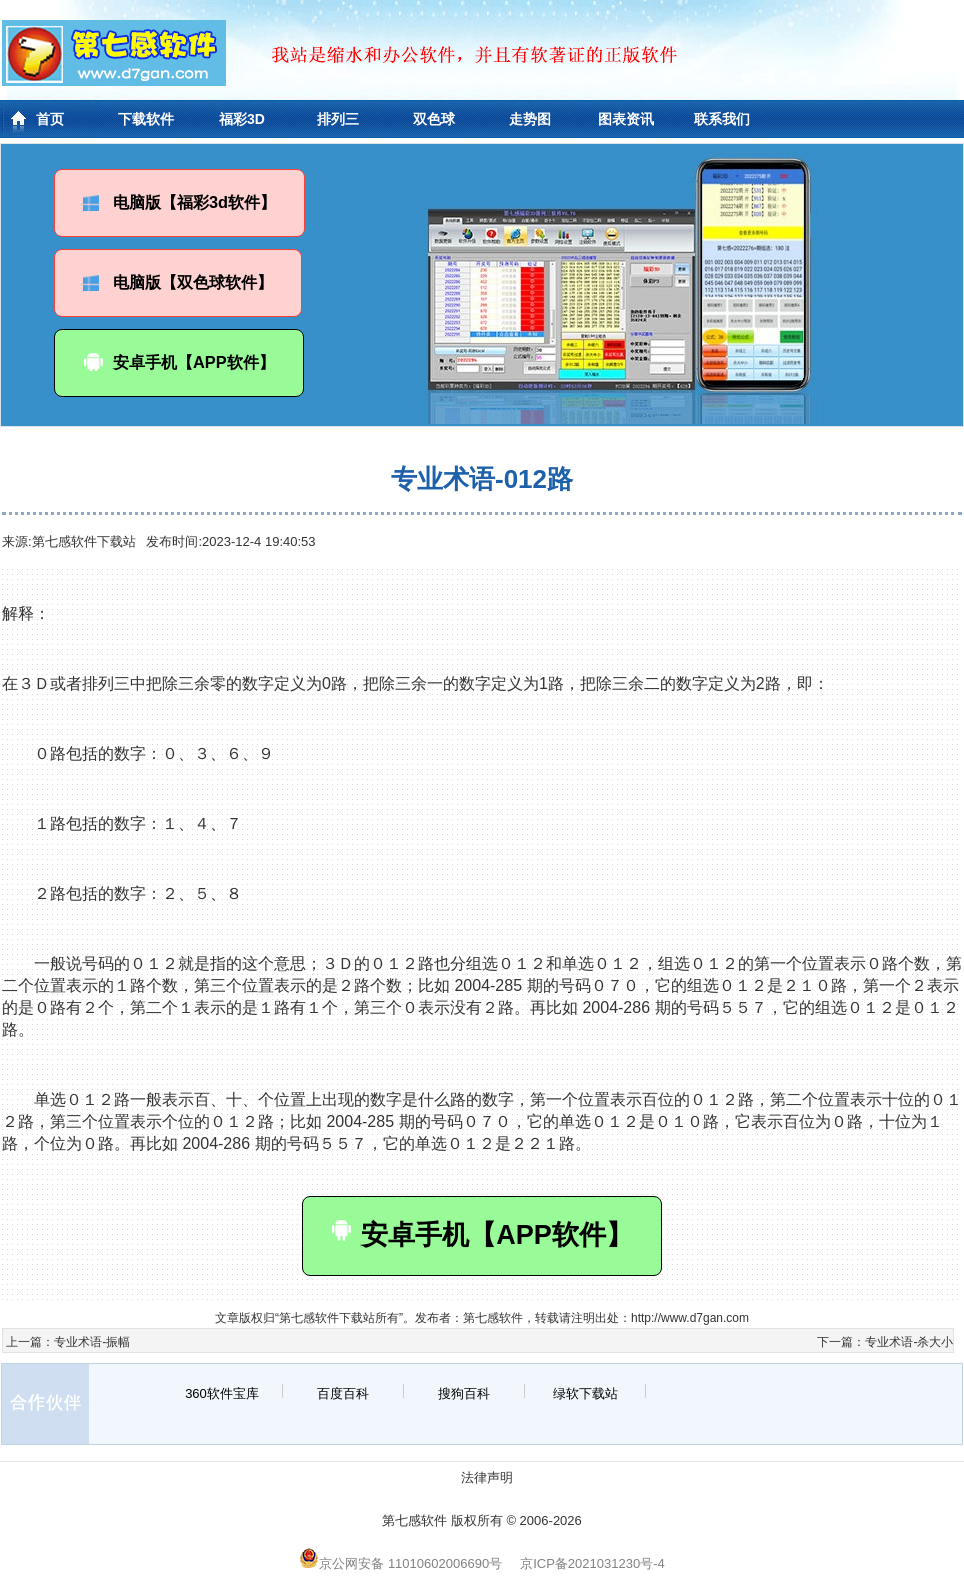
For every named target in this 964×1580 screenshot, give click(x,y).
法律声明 (487, 1477)
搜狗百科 (464, 1393)
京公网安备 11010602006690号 (400, 1563)
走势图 (530, 119)
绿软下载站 (585, 1393)
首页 (50, 119)
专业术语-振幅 (92, 1342)
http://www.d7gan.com (690, 1318)
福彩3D (242, 119)
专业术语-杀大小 (909, 1342)
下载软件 (146, 119)
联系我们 (722, 119)
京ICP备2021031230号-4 (592, 1563)
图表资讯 (626, 119)
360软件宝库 (222, 1393)
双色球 (434, 119)
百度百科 (343, 1393)
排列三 (338, 119)
